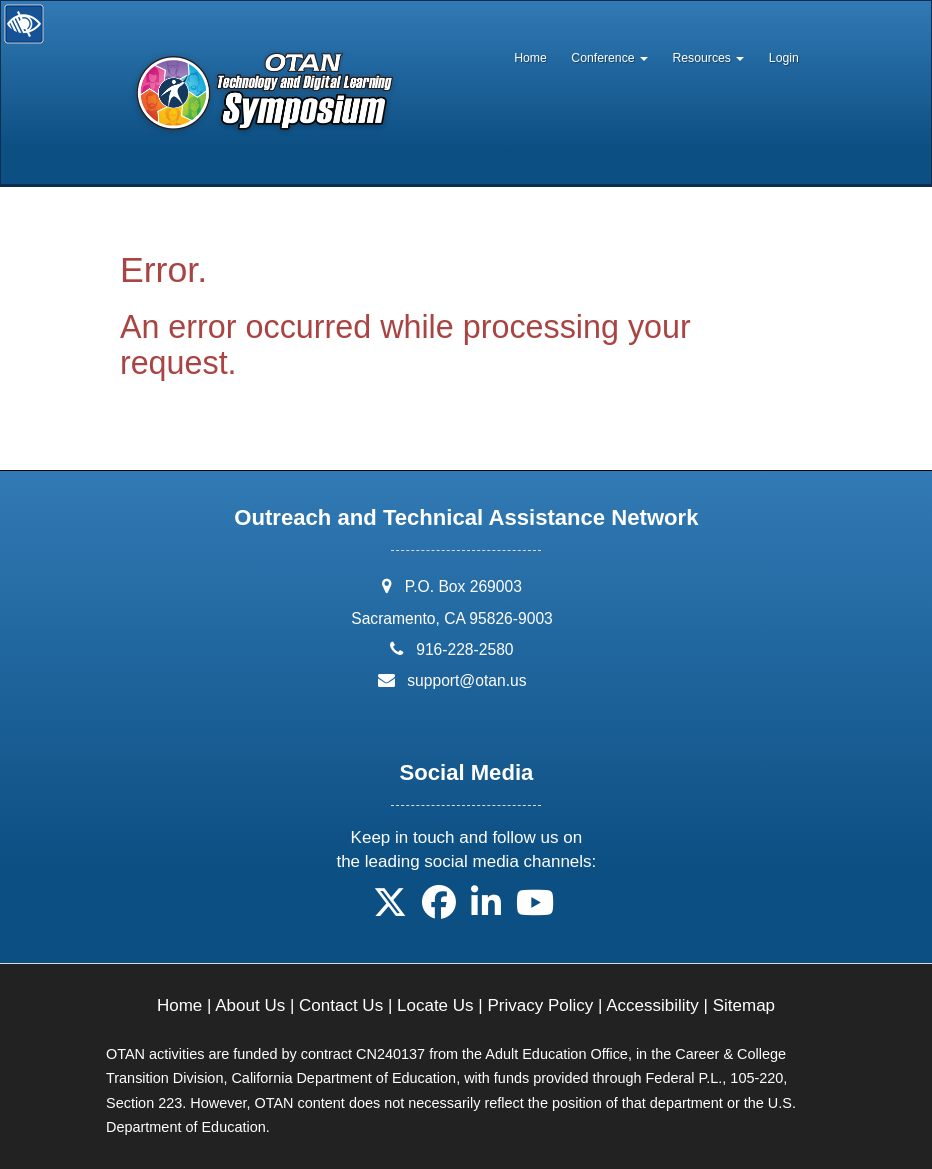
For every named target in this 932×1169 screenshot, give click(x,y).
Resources (708, 58)
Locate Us (435, 1005)
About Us (250, 1005)
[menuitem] (530, 53)
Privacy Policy (540, 1005)
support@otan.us (466, 680)
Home (530, 58)
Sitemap (744, 1005)
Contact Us (341, 1005)
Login (784, 58)
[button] (390, 909)
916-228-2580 (464, 649)
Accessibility (652, 1005)
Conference (609, 58)
